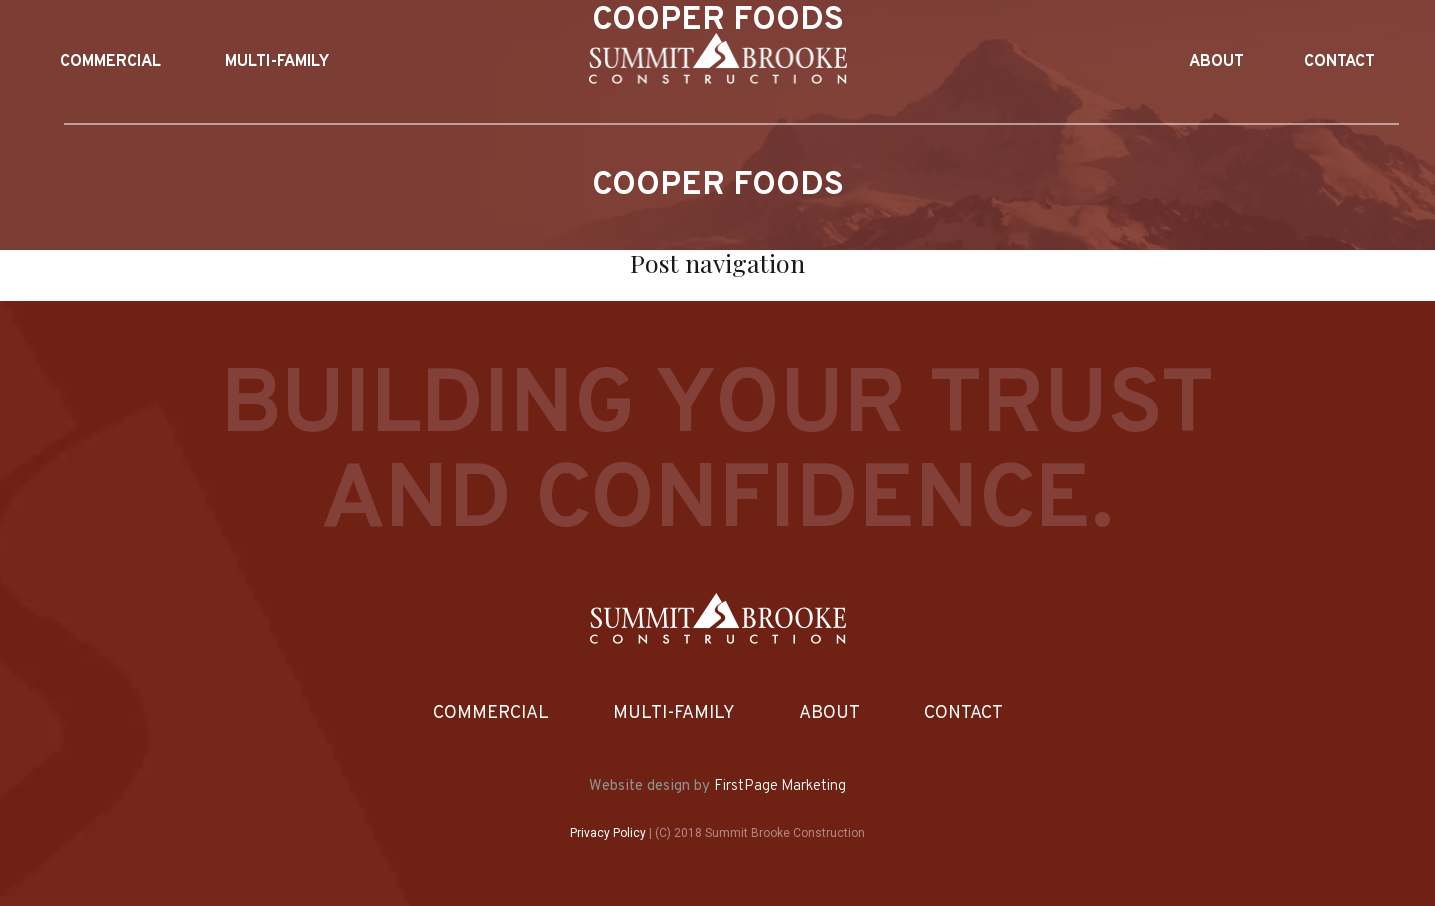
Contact (963, 713)
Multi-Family (674, 713)
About (829, 713)
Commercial (491, 713)
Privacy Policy (608, 833)
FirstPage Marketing (780, 786)
